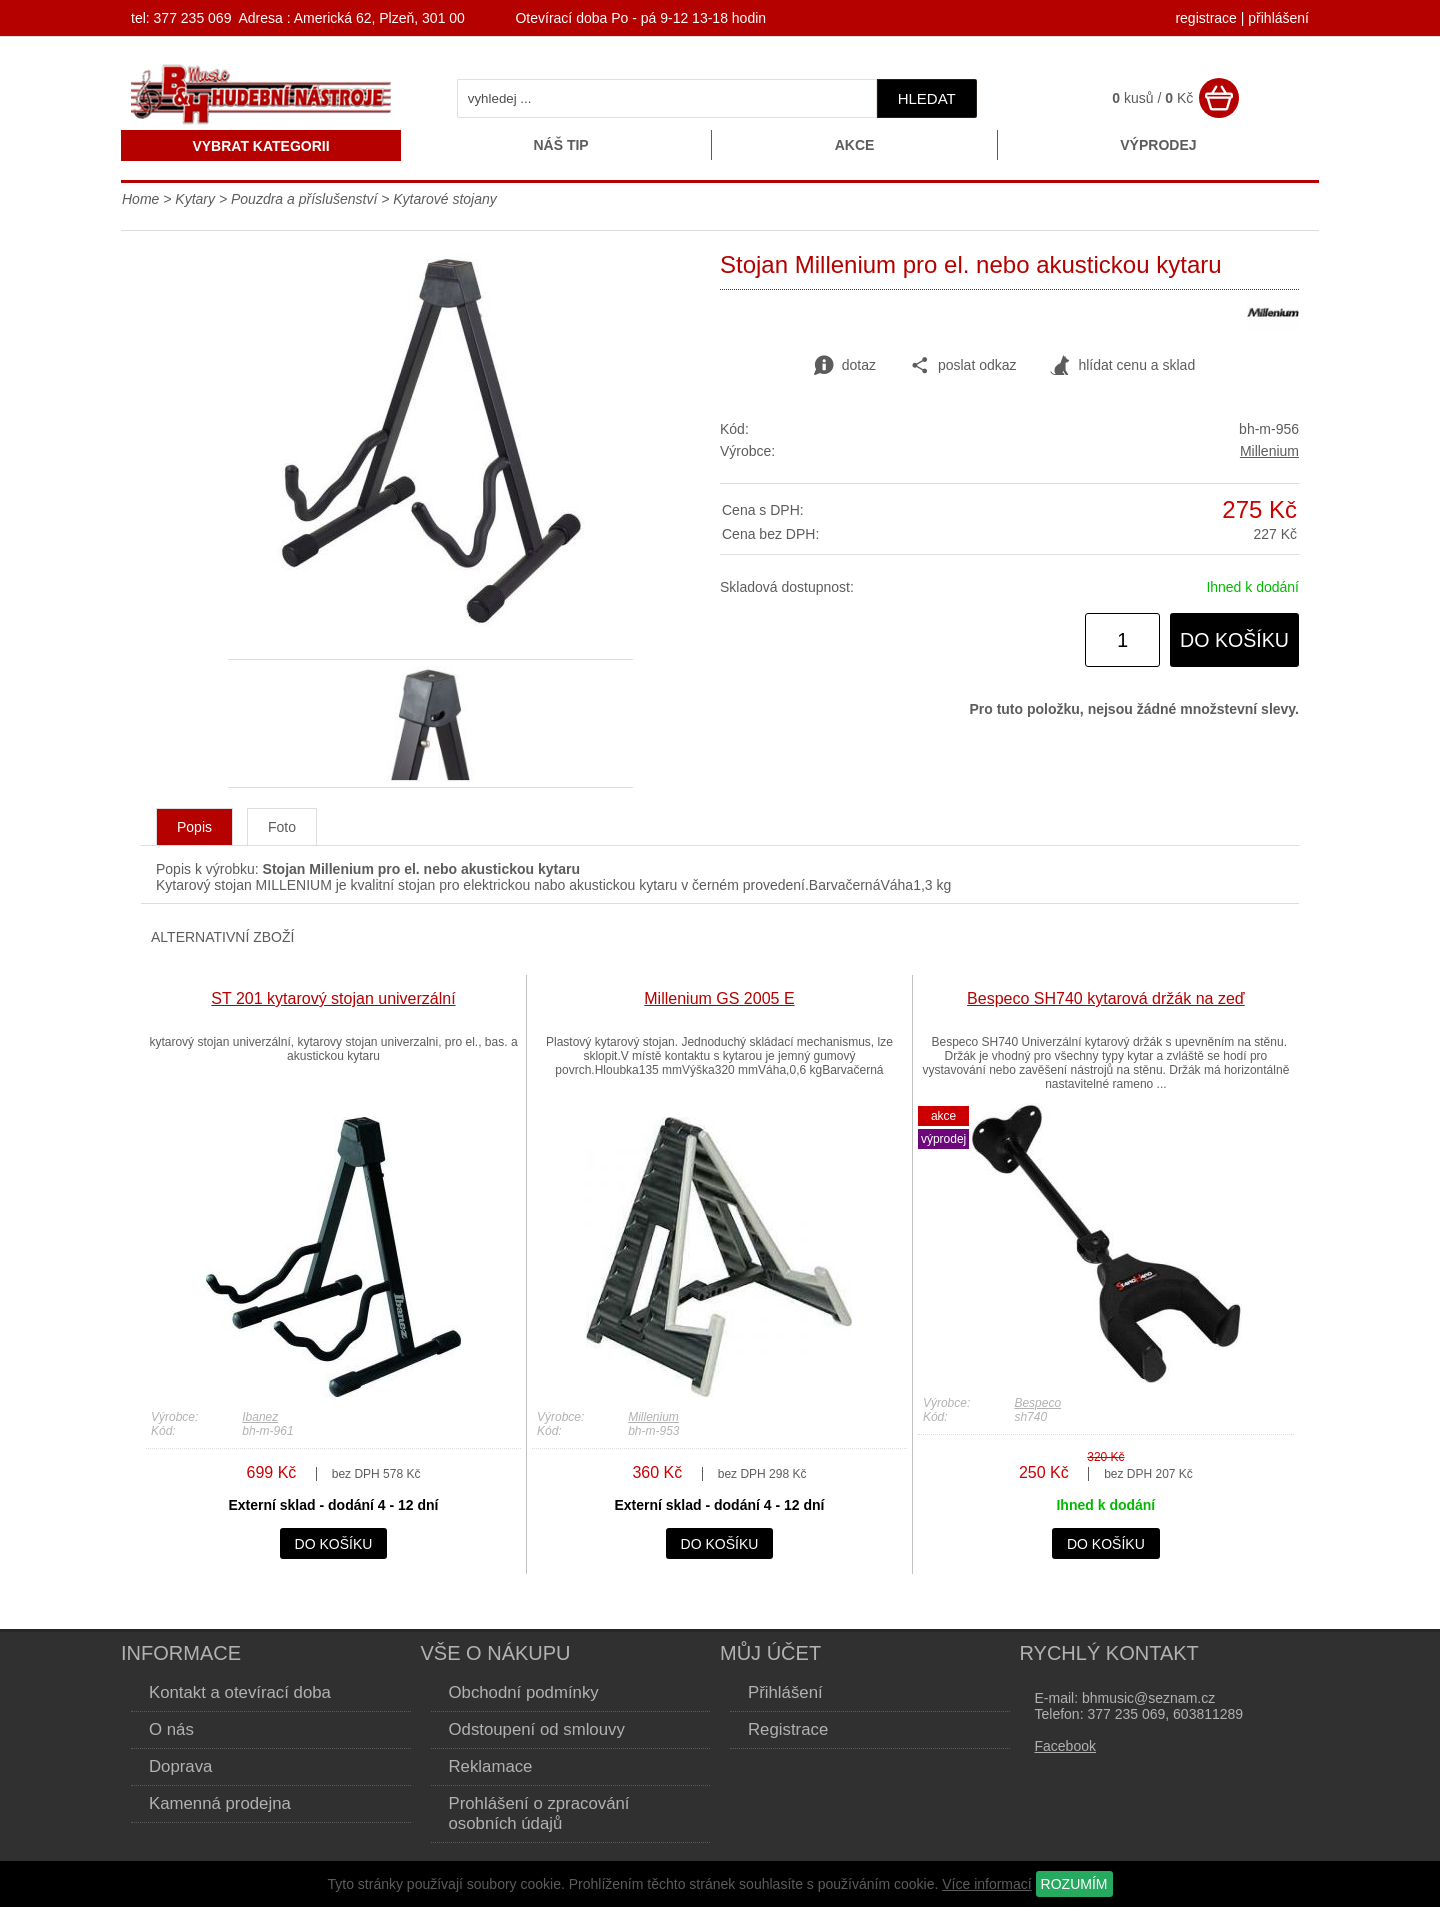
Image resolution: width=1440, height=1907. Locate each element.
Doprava (180, 1766)
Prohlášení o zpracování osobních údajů (539, 1813)
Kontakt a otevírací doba (240, 1692)
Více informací (986, 1884)
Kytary (195, 199)
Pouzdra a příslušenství (304, 199)
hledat (927, 98)
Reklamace (491, 1766)
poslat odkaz (963, 366)
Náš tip (560, 145)
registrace (1205, 18)
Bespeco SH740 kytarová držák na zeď (1106, 998)
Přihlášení (785, 1692)
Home (140, 199)
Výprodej (1158, 145)
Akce (855, 145)
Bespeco (1037, 1403)
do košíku (1234, 640)
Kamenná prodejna (220, 1803)
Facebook (1065, 1746)
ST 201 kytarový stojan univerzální (333, 998)
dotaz (845, 366)
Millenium (1269, 451)
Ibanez (260, 1417)
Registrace (788, 1729)
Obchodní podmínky (524, 1692)
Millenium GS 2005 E (719, 998)
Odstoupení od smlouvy (537, 1729)
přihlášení (1278, 18)
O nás (171, 1729)
